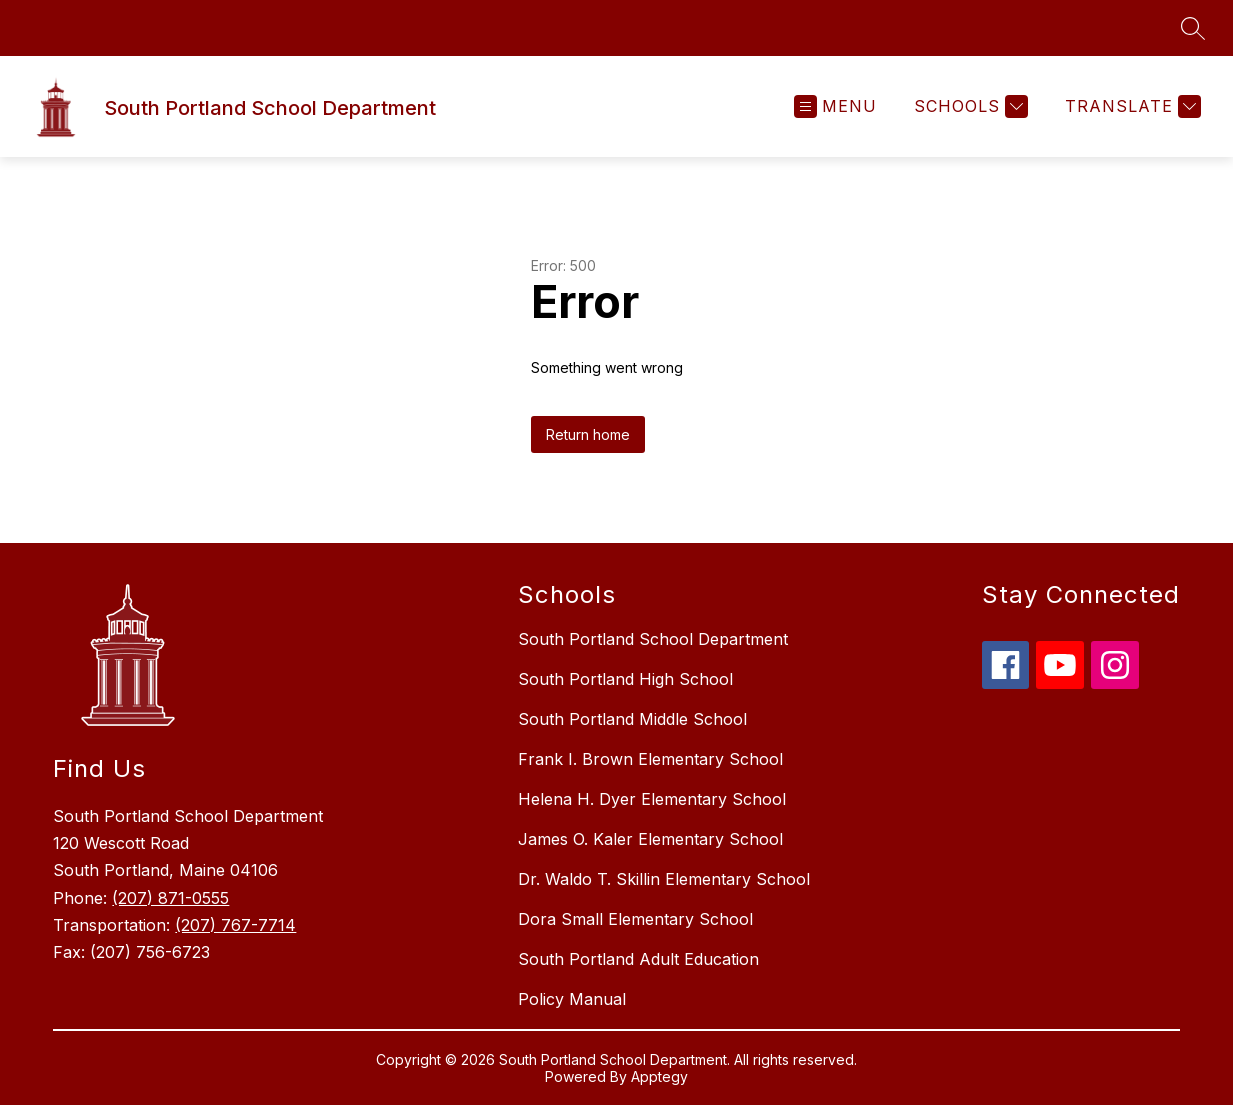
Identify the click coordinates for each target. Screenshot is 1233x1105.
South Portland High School (625, 679)
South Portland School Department (653, 639)
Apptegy (659, 1076)
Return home (588, 434)
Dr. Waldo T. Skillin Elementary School (664, 879)
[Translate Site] (1130, 106)
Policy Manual (572, 999)
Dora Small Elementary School (635, 919)
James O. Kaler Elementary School (650, 839)
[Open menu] (835, 106)
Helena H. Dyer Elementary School (652, 799)
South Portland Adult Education (638, 959)
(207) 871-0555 (170, 898)
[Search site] (1193, 28)
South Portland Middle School (632, 719)
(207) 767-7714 (235, 925)
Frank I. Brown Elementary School (650, 759)
